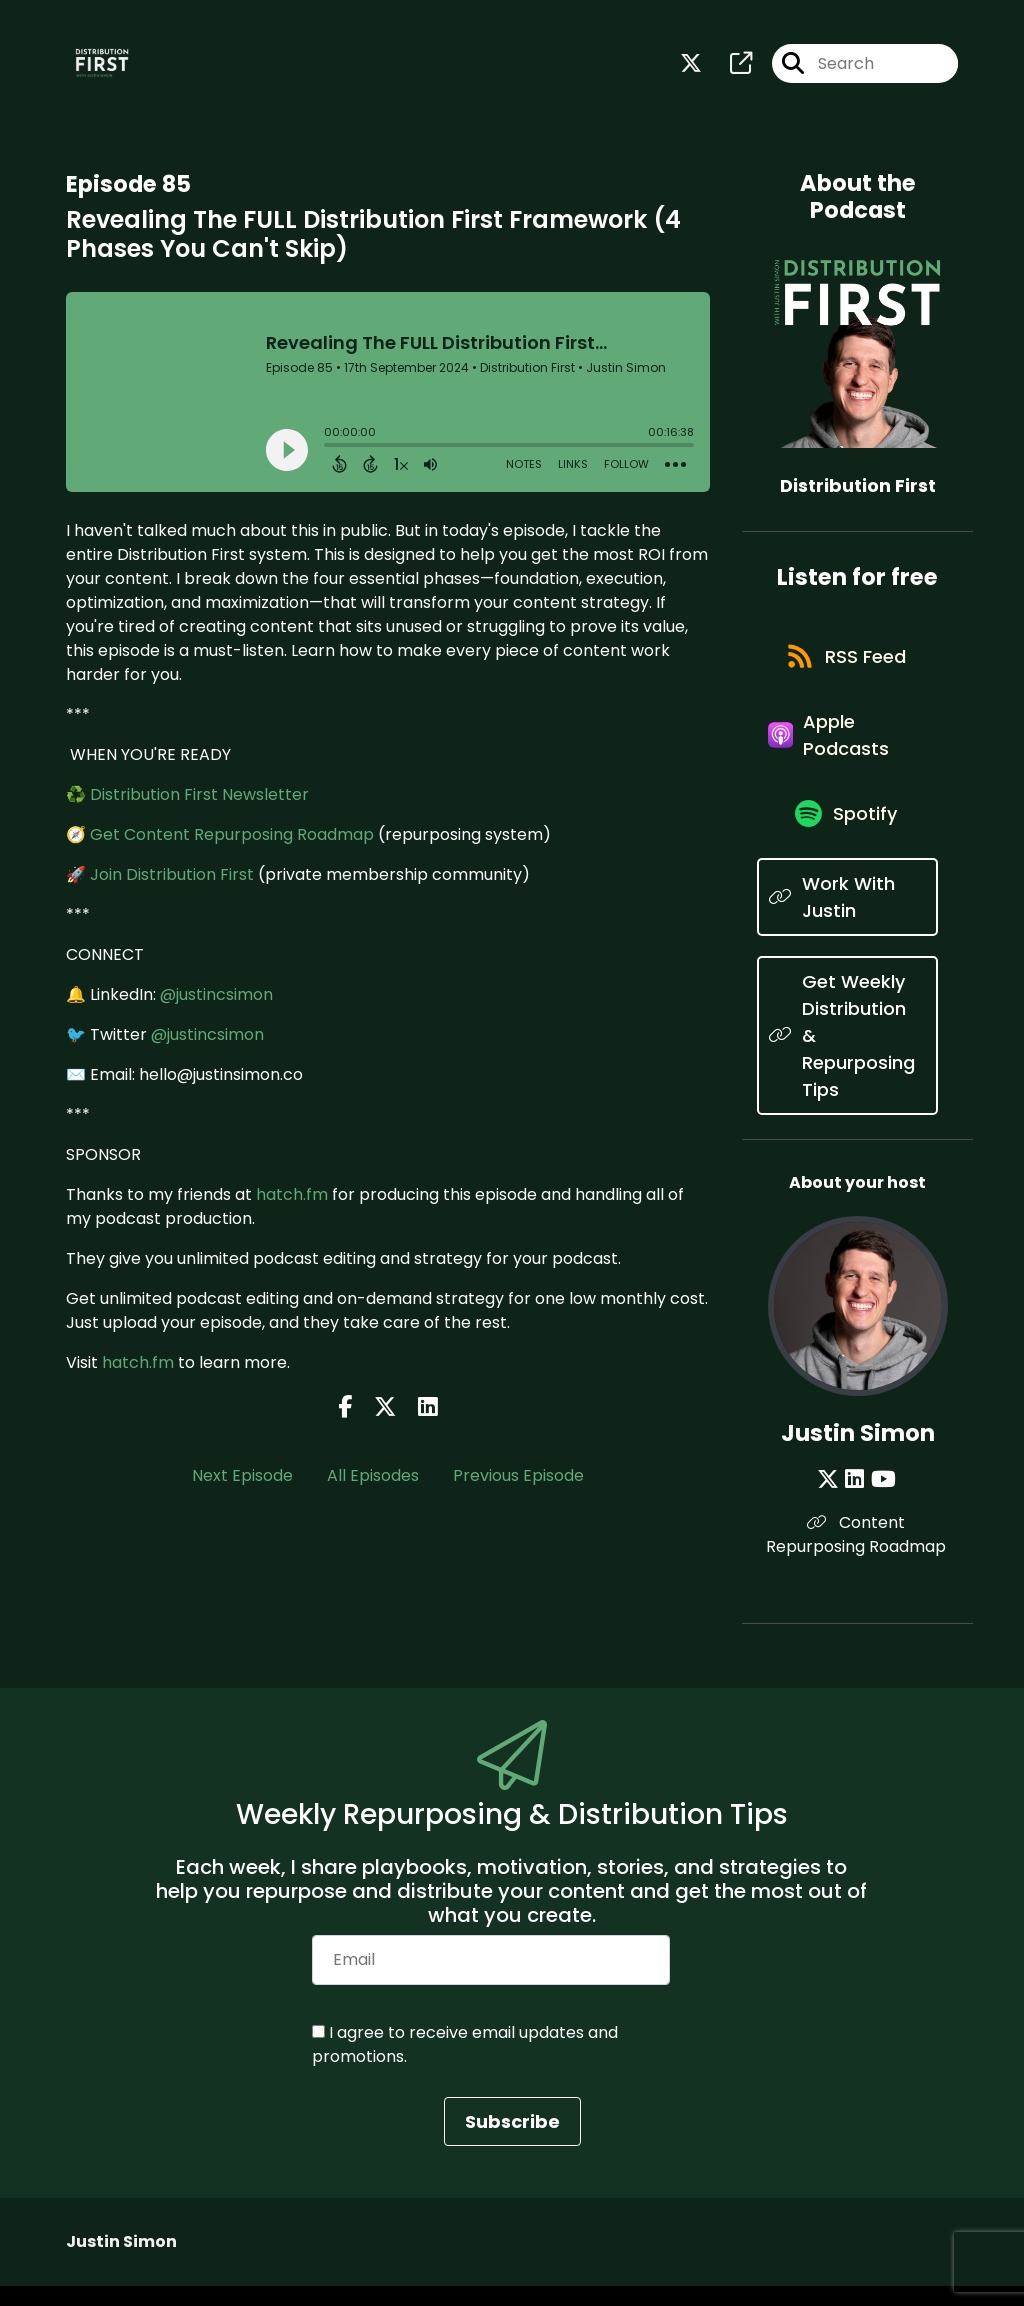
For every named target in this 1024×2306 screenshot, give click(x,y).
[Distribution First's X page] (691, 65)
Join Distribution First (172, 876)
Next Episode (242, 1477)
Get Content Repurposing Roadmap (232, 836)
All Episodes (373, 1477)
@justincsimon (216, 996)
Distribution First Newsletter (199, 796)
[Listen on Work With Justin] (847, 916)
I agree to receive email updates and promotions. (465, 2064)
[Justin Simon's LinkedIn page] (856, 1498)
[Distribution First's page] (729, 65)
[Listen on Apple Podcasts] (847, 747)
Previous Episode (518, 1477)
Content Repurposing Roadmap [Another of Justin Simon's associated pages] (858, 1553)
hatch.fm (292, 1196)
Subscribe (512, 2141)
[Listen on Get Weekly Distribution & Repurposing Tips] (847, 1054)
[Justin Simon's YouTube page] (882, 1498)
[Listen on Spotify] (848, 831)
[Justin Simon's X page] (832, 1498)
